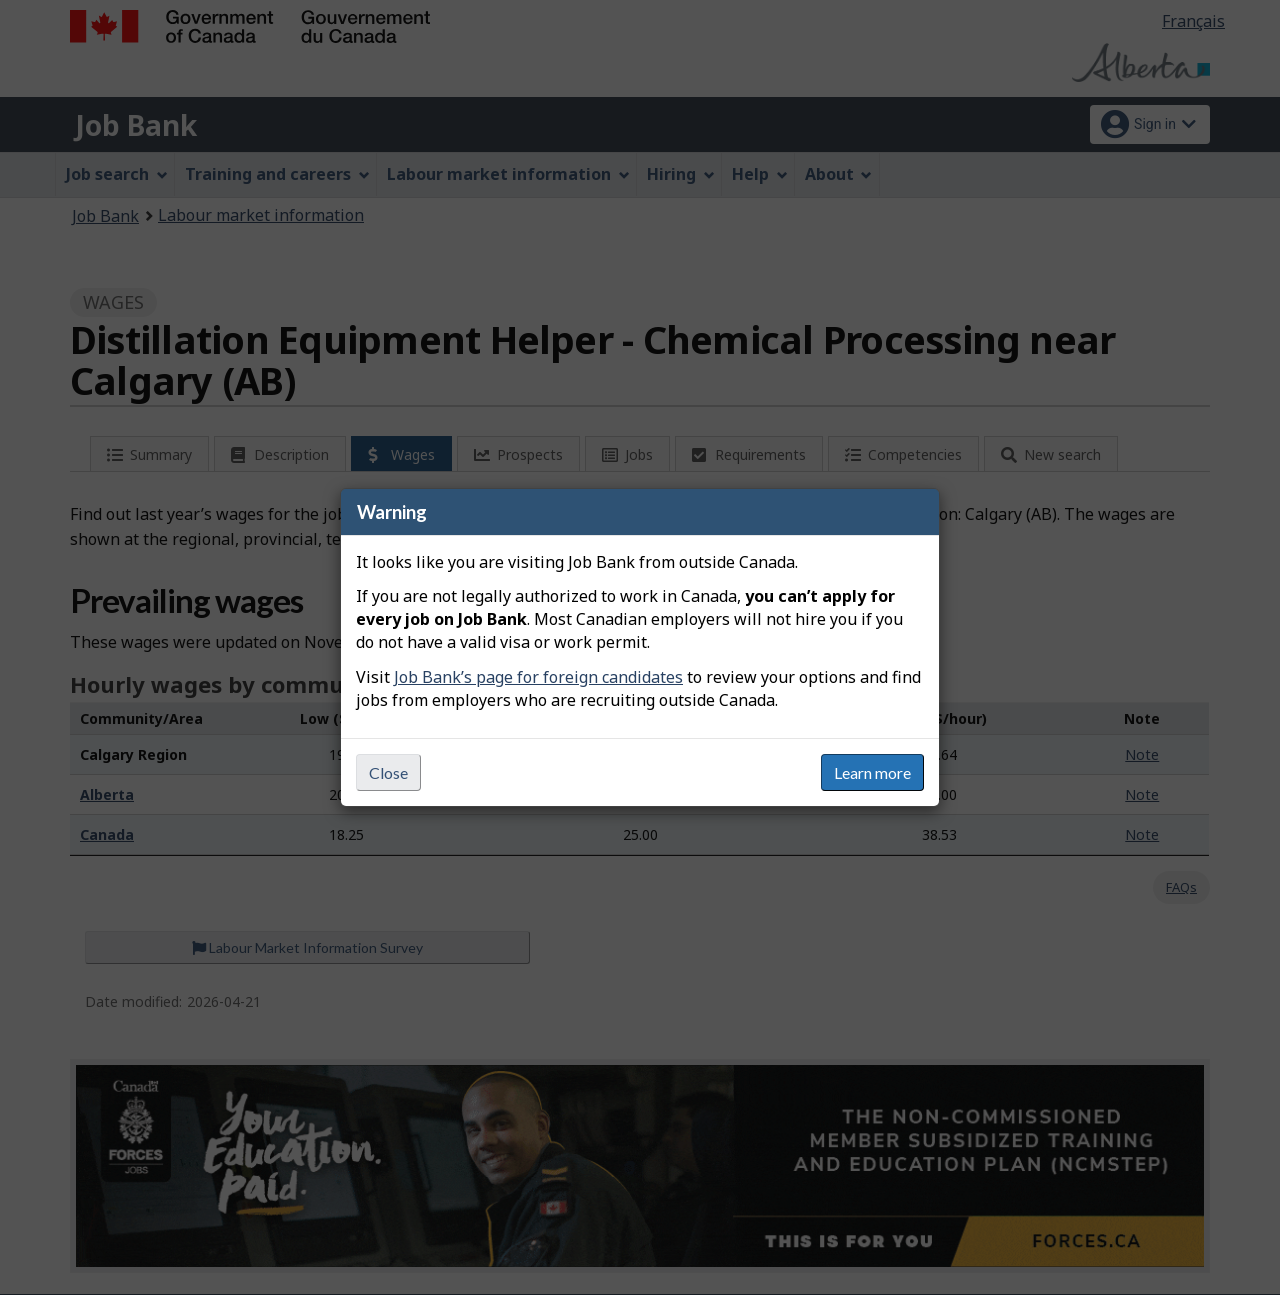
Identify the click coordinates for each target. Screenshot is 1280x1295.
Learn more (872, 772)
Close (388, 772)
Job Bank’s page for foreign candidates (538, 677)
